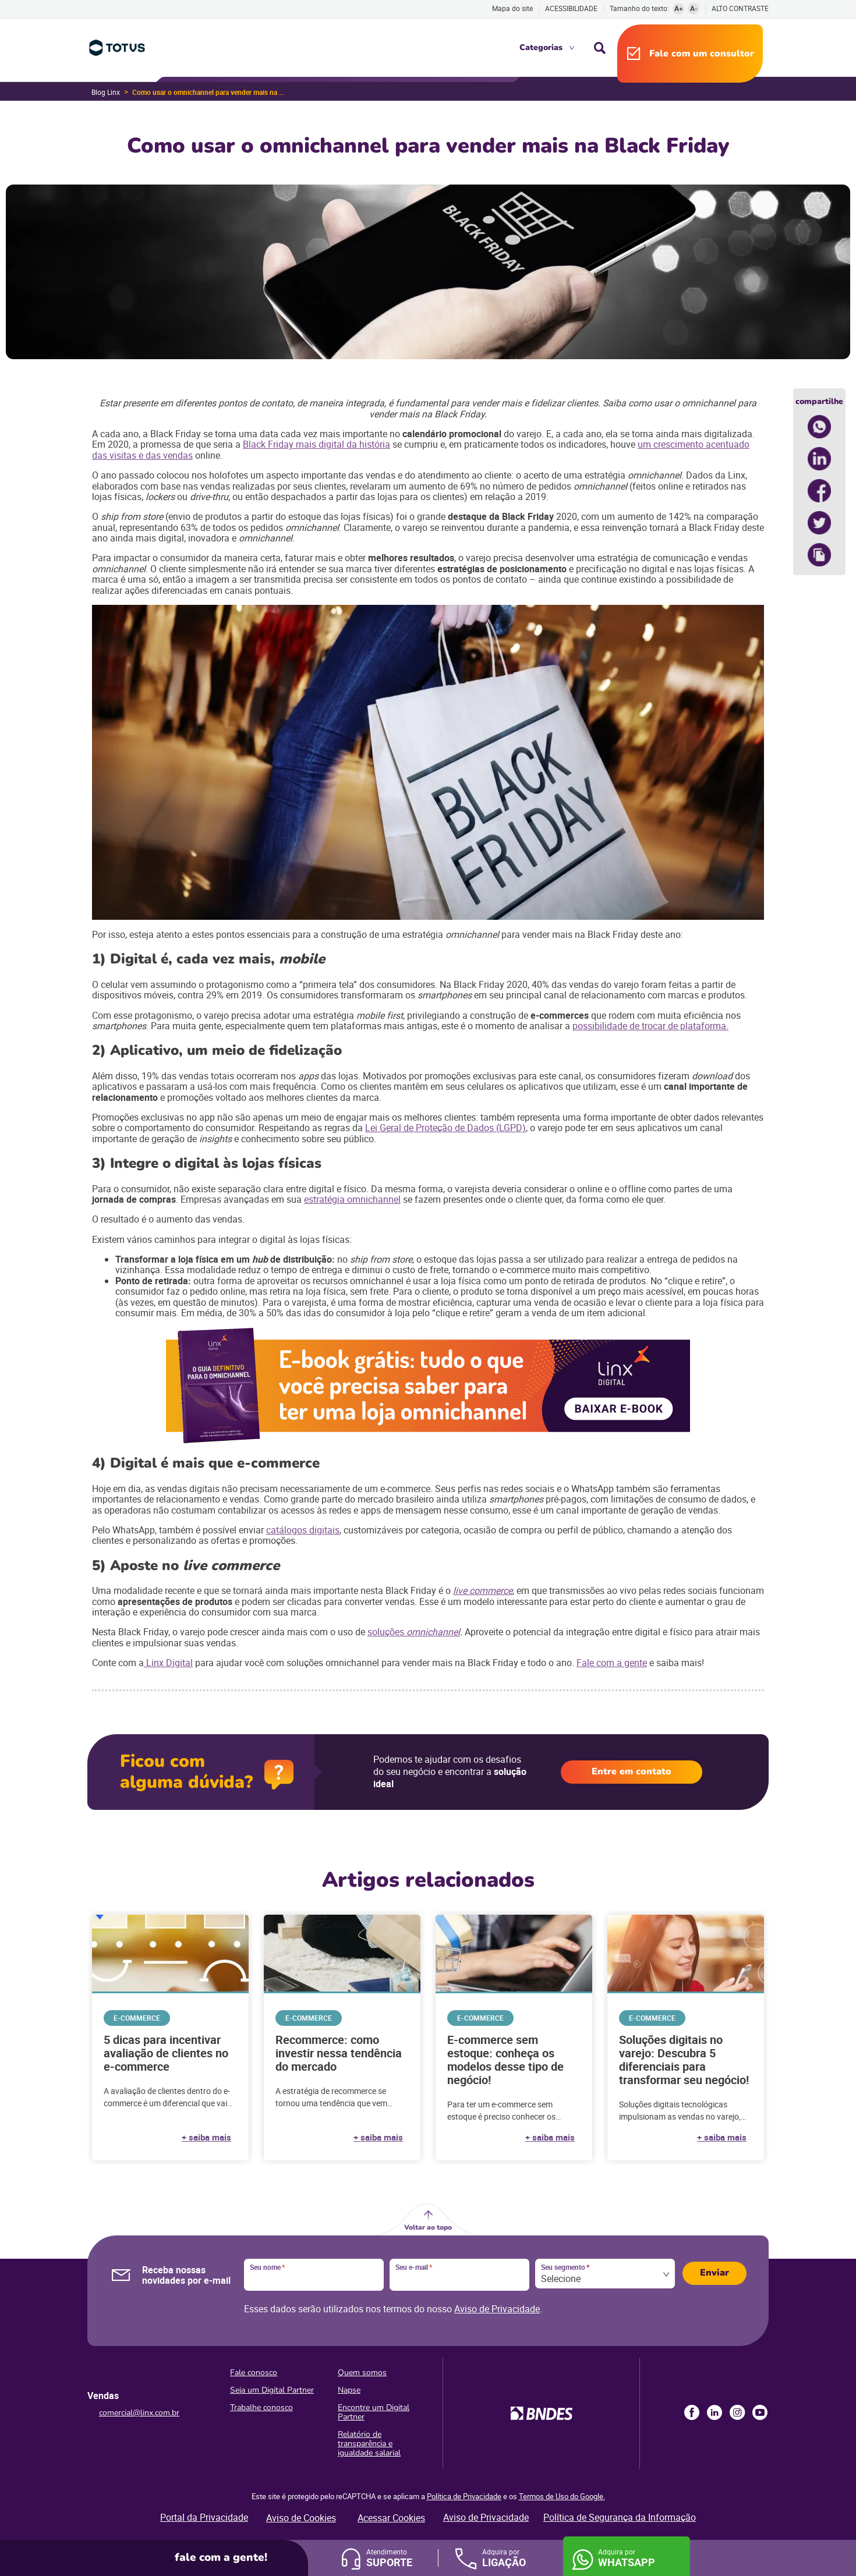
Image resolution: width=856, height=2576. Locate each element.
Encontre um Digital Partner (373, 2412)
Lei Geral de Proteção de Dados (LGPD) (445, 1127)
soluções (386, 1631)
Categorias (541, 47)
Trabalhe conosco (261, 2407)
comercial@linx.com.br (139, 2412)
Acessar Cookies (391, 2518)
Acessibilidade (571, 8)
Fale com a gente (611, 1662)
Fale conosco (253, 2372)
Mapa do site (512, 8)
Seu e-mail (413, 2267)
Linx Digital (168, 1662)
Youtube (760, 2412)
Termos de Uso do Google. (562, 2496)
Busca (599, 47)
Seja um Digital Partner (272, 2390)
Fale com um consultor (701, 53)
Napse (349, 2390)
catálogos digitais (302, 1529)
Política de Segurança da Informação (619, 2517)
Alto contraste (740, 8)
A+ (678, 8)
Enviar (714, 2272)
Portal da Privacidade (204, 2517)
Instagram (737, 2412)
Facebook (692, 2412)
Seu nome (267, 2267)
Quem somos (362, 2372)
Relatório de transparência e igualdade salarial (369, 2443)
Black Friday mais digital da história (316, 444)
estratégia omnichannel (352, 1199)
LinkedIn (714, 2412)
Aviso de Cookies (301, 2518)
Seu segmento (565, 2267)
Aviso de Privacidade (497, 2308)
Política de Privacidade (464, 2496)
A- (694, 8)
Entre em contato (631, 1771)
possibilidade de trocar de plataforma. (650, 1025)
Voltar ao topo (428, 2227)
